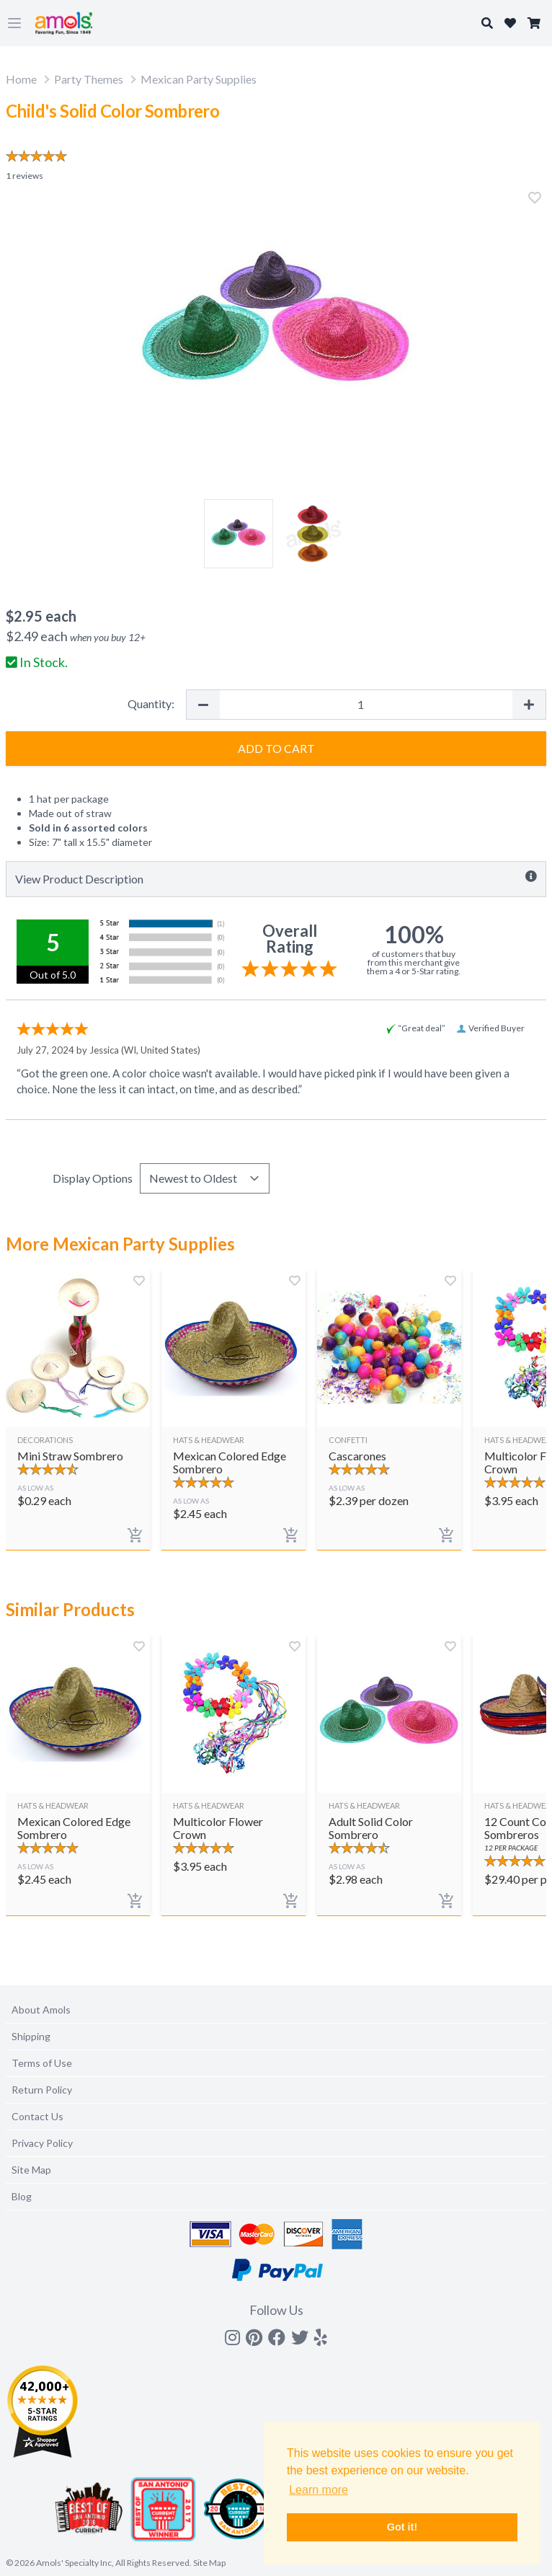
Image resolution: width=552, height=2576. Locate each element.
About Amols (41, 2009)
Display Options (93, 1178)
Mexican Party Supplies (199, 79)
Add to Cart (276, 748)
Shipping (31, 2036)
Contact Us (37, 2116)
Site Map (31, 2169)
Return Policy (42, 2089)
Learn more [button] (318, 2490)
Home (21, 79)
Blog (22, 2196)
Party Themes (88, 79)
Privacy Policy (42, 2143)
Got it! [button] (402, 2527)
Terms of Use (42, 2063)
